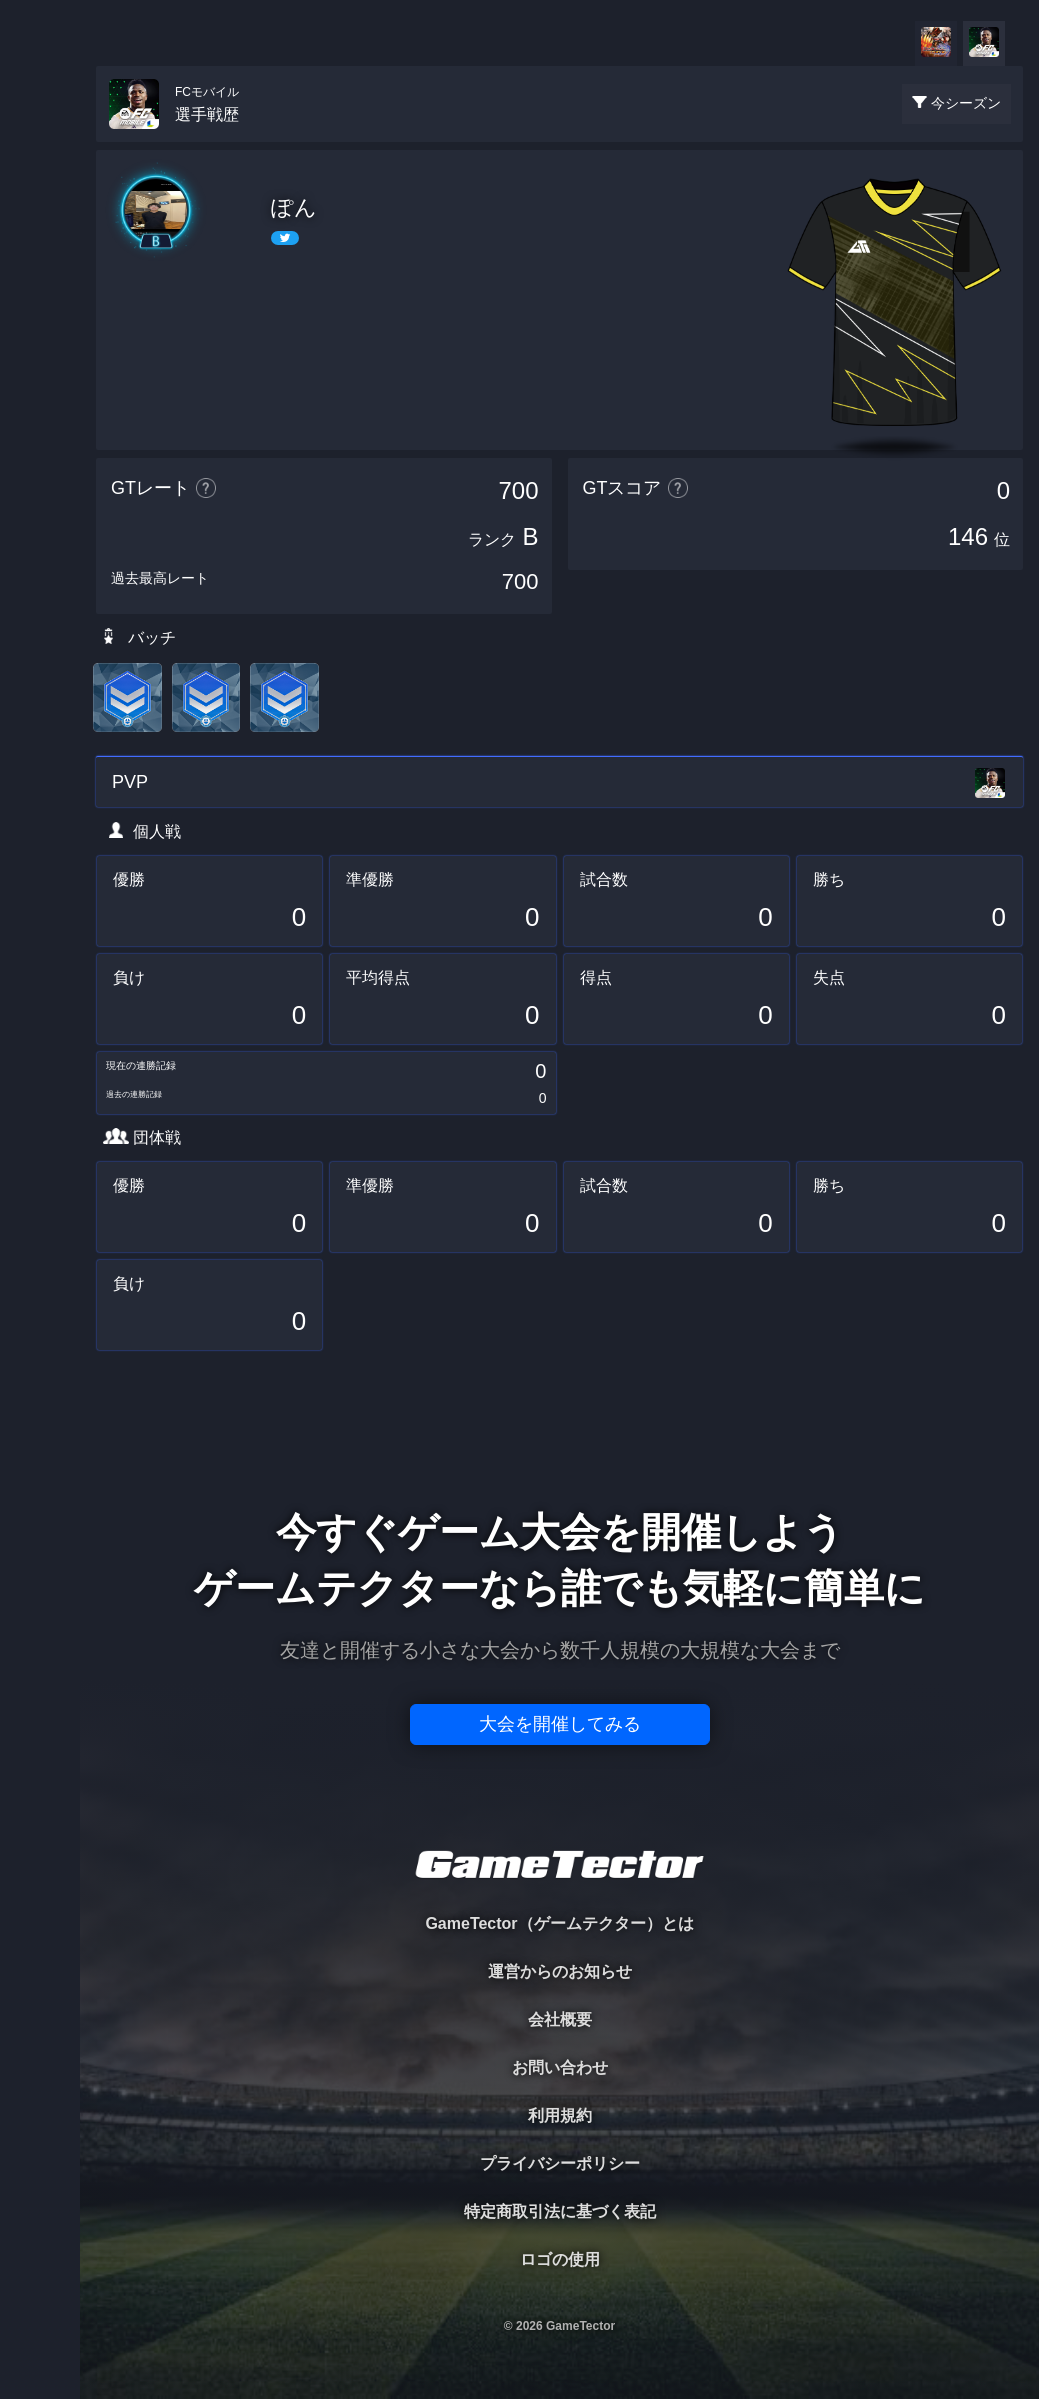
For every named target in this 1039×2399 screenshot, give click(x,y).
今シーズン (966, 103)
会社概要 (560, 2019)
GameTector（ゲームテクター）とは (559, 1923)
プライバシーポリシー (560, 2163)
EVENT (40, 469)
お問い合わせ (560, 2067)
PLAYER (40, 223)
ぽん (294, 207)
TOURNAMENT (39, 141)
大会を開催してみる (560, 1724)
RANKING (39, 387)
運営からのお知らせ (560, 1971)
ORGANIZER (40, 305)
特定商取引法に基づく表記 (560, 2211)
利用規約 (560, 2115)
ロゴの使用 (560, 2259)
